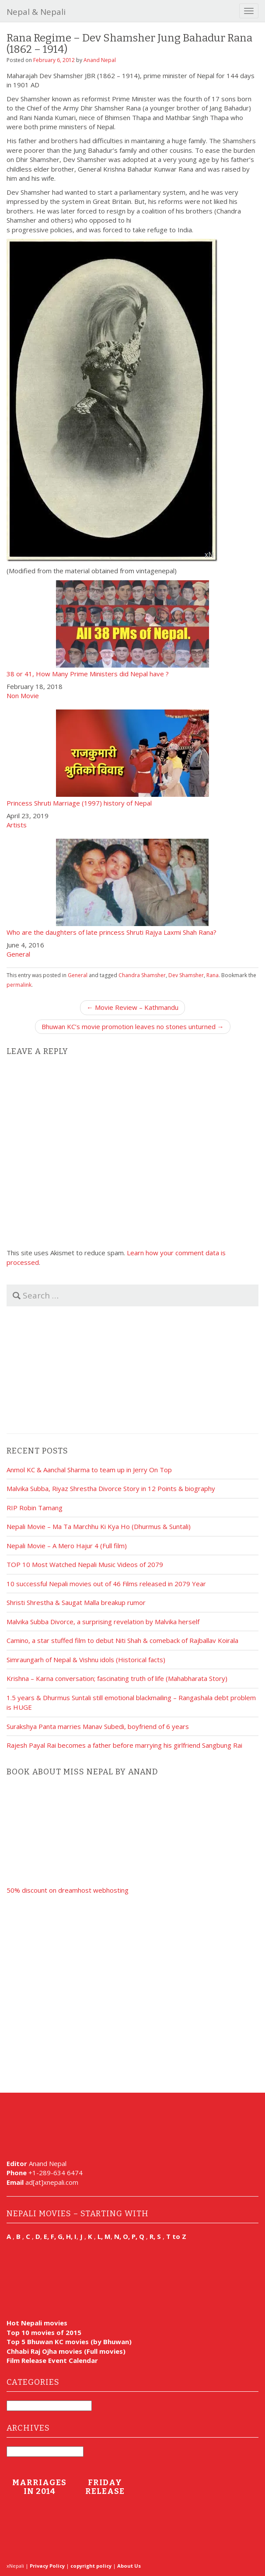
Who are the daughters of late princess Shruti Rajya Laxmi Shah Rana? (132, 887)
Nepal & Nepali (36, 11)
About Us (129, 2565)
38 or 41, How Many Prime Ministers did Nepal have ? (132, 629)
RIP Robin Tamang (35, 1507)
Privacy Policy (47, 2565)
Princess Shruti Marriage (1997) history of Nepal (132, 758)
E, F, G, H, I (60, 2236)
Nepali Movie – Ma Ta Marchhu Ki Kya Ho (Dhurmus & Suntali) (99, 1526)
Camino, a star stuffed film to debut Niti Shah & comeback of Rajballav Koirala (122, 1640)
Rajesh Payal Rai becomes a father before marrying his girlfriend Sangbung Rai (124, 1745)
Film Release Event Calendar (52, 2360)
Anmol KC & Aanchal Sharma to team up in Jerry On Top (89, 1469)
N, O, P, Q (130, 2236)
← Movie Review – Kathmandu (132, 1007)
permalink (19, 984)
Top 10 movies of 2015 (44, 2332)
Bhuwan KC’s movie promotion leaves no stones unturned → (133, 1026)
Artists (17, 824)
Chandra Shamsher (142, 975)
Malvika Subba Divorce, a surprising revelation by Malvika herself (103, 1621)
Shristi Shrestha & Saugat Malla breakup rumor (76, 1602)
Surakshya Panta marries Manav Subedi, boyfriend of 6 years (98, 1726)
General (18, 954)
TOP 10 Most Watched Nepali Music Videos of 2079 (85, 1564)
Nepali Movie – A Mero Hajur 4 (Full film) (67, 1545)
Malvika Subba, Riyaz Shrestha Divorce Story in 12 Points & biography (111, 1488)
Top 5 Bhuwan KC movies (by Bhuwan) (69, 2341)
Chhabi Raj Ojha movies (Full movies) (66, 2351)
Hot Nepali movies (37, 2322)
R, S (155, 2236)
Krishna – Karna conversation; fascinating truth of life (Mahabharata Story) (117, 1678)
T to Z (176, 2236)
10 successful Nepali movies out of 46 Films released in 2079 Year (106, 1583)
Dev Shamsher (186, 975)
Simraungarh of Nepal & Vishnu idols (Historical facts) (86, 1659)
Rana (212, 975)
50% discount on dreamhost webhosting (68, 1890)
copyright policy (91, 2565)
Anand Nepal (100, 60)
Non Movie (23, 695)
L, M (104, 2236)
